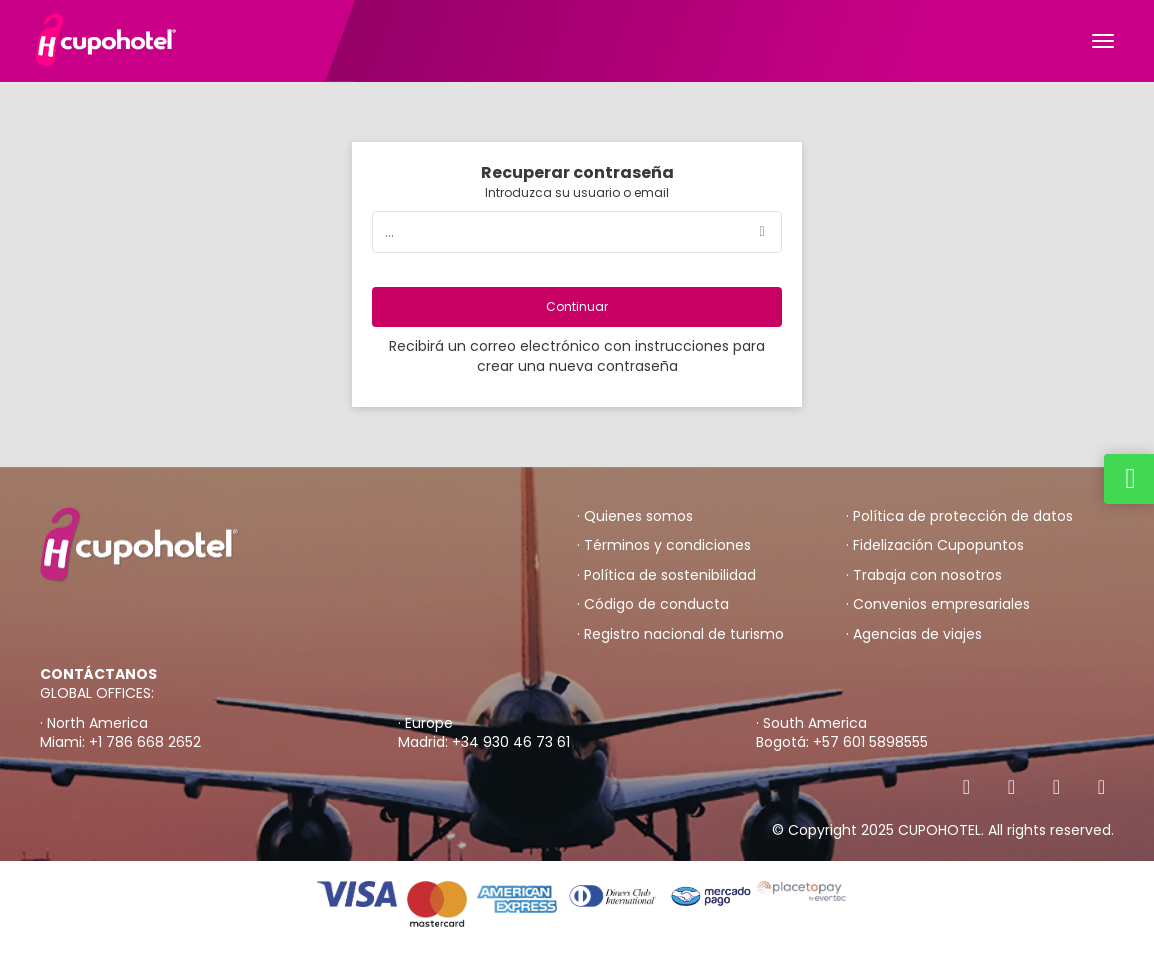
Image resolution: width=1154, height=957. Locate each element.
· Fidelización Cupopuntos (935, 545)
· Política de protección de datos (959, 516)
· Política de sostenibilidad (666, 575)
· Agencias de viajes (914, 634)
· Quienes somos (635, 516)
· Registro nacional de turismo (680, 634)
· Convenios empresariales (938, 604)
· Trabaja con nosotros (924, 575)
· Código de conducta (653, 604)
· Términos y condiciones (664, 545)
